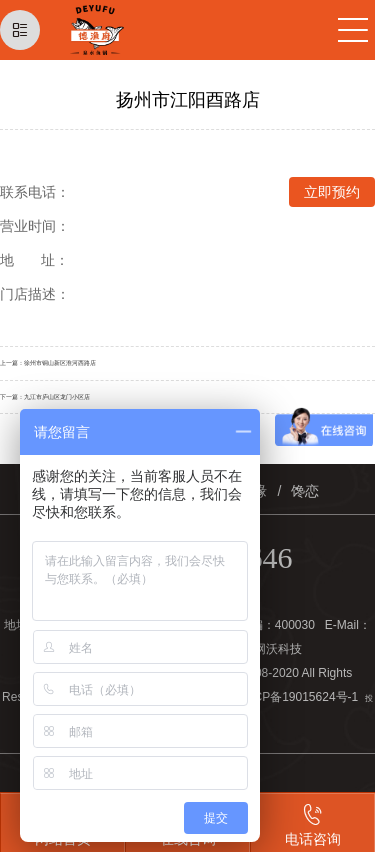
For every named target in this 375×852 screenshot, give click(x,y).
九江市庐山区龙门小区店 (57, 396)
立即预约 (332, 192)
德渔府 (126, 30)
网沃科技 (278, 649)
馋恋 (305, 491)
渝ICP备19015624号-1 (298, 697)
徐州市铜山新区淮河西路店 (60, 362)
